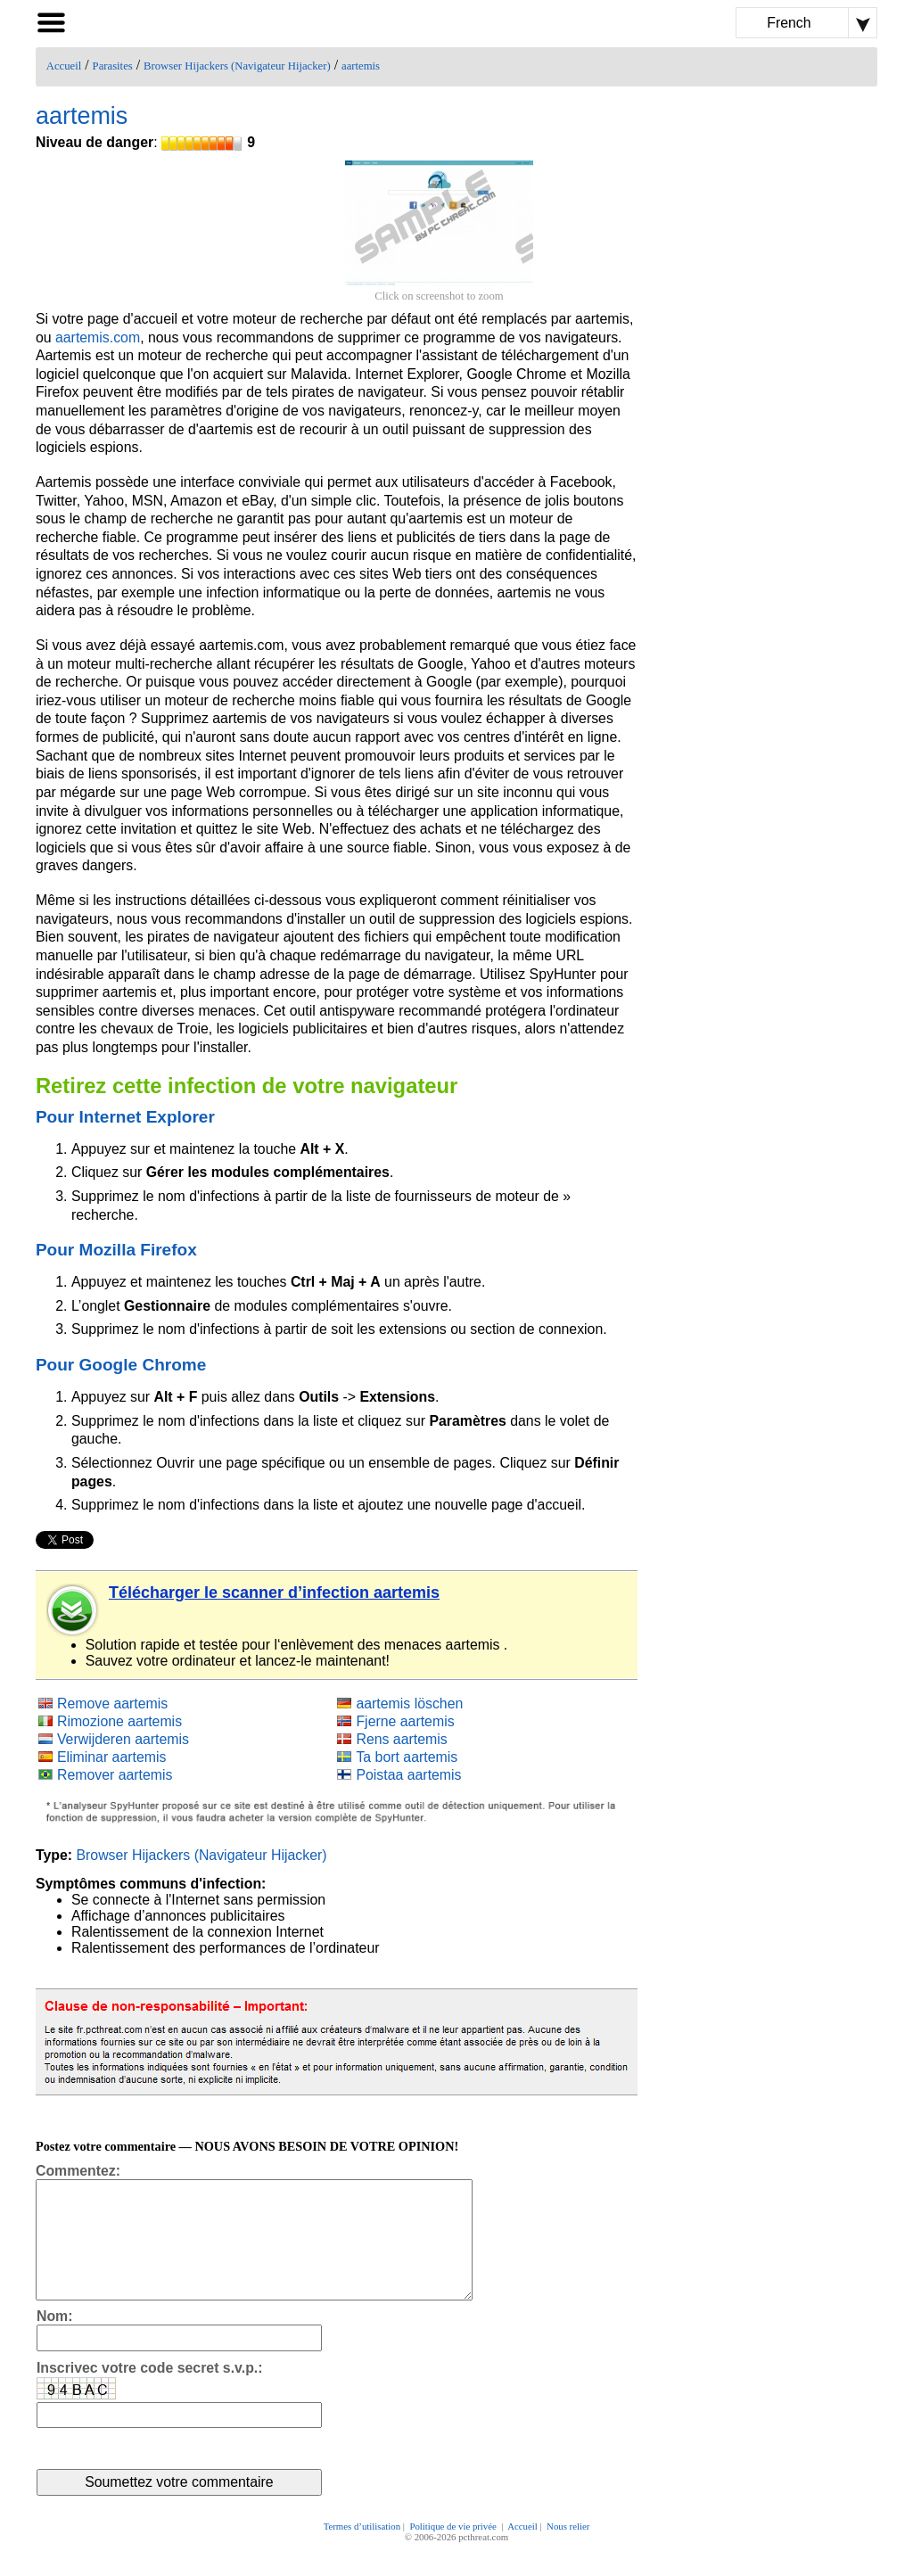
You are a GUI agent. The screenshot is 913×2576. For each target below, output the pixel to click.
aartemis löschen (409, 1703)
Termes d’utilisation (362, 2551)
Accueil (63, 66)
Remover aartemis (115, 1774)
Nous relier (568, 2551)
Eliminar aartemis (112, 1757)
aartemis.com (97, 337)
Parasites (113, 66)
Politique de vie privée (453, 2551)
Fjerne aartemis (405, 1721)
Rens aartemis (401, 1739)
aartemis (360, 66)
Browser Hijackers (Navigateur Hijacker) (237, 66)
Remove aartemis (112, 1703)
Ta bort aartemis (406, 1757)
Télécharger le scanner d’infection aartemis (274, 1592)
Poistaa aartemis (408, 1774)
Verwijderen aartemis (123, 1739)
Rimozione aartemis (119, 1721)
